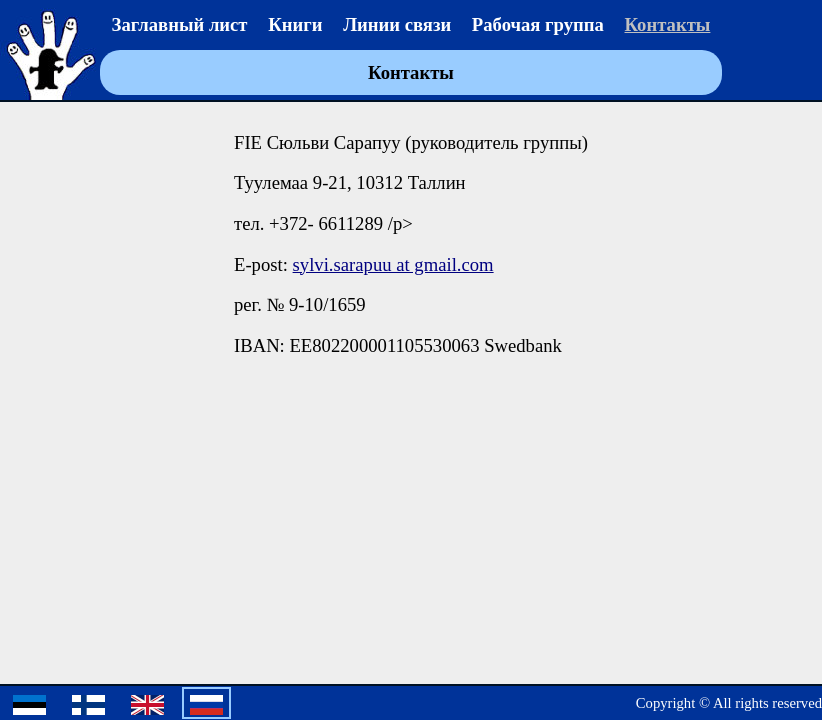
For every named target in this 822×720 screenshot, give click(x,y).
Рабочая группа (538, 24)
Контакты (668, 24)
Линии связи (397, 24)
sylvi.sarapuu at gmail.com (393, 264)
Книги (295, 24)
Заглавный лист (180, 24)
